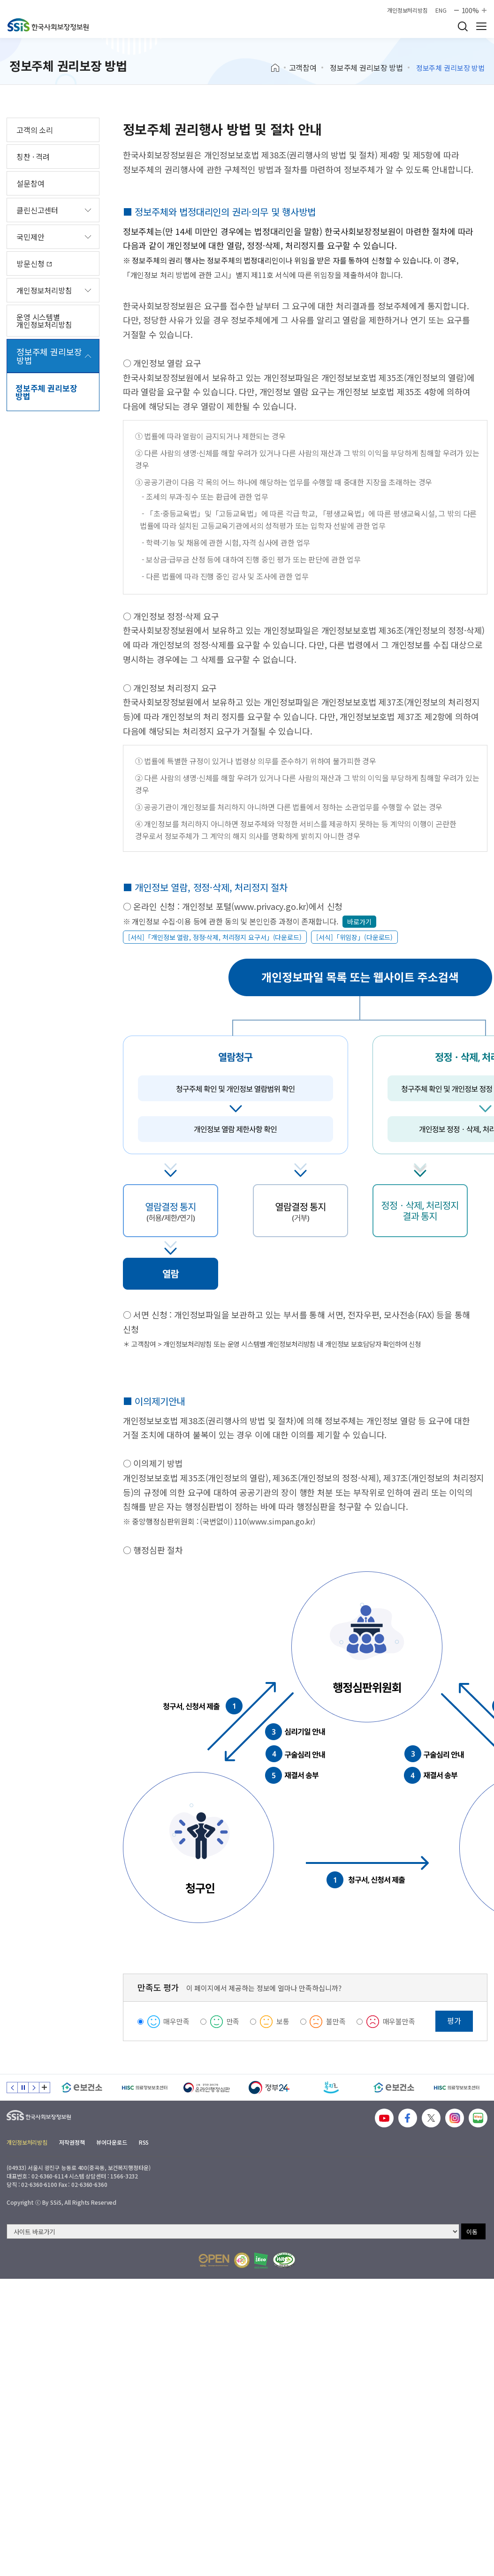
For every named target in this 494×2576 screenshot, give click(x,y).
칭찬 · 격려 (33, 156)
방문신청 (34, 263)
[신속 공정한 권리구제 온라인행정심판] (206, 2087)
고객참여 (303, 67)
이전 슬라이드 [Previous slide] (12, 2087)
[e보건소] (82, 2087)
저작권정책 (71, 2142)
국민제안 (30, 236)
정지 (23, 2087)
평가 (454, 2020)
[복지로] (331, 2087)
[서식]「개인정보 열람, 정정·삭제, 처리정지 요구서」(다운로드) (215, 937)
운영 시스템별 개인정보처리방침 (44, 320)
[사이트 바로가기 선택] (233, 2231)
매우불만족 (399, 2021)
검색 (462, 26)
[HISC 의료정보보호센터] (144, 2087)
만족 (233, 2021)
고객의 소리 (34, 129)
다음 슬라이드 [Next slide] (33, 2087)
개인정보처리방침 (407, 10)
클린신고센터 (37, 210)
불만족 (336, 2021)
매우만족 (176, 2021)
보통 (282, 2021)
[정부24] (269, 2087)
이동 (472, 2231)
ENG (441, 10)
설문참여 (30, 183)
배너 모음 (44, 2087)
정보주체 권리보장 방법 (366, 67)
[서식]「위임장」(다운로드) (354, 937)
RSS (144, 2142)
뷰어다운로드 (111, 2142)
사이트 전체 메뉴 (481, 26)
